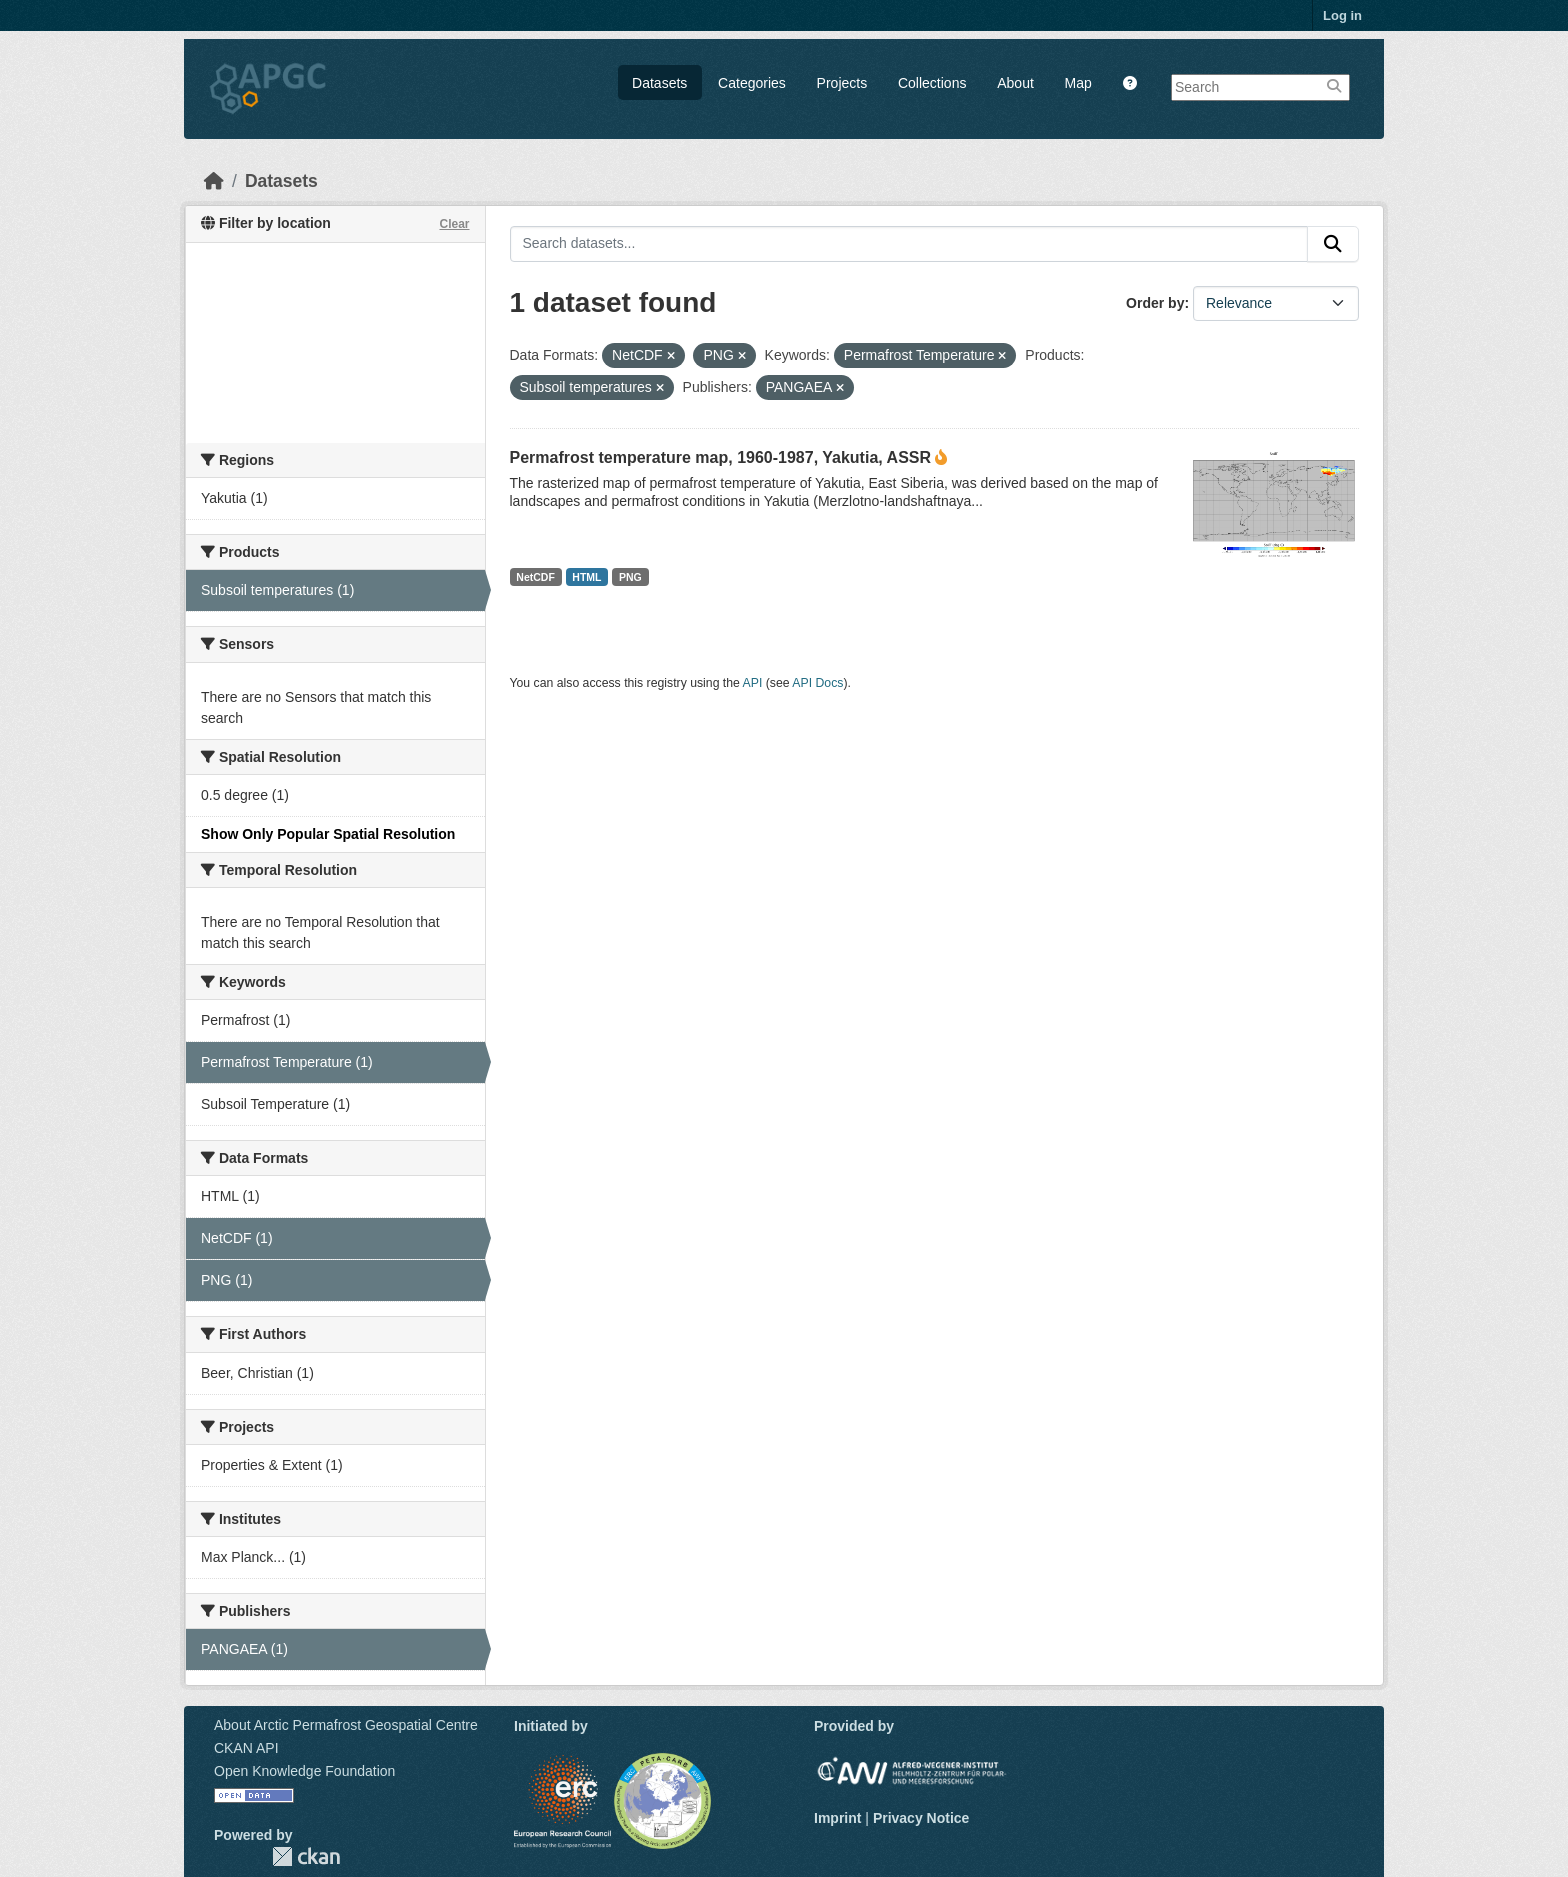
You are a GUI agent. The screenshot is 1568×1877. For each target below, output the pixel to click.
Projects (842, 83)
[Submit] (1333, 244)
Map (1078, 83)
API (753, 683)
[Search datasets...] (909, 244)
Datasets (659, 83)
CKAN (306, 1856)
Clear (454, 224)
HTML (586, 577)
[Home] (214, 181)
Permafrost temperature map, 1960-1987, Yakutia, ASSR (721, 457)
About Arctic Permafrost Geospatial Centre (346, 1725)
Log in (1342, 15)
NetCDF (535, 577)
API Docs (817, 683)
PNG (630, 577)
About (1015, 83)
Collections (932, 83)
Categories (752, 83)
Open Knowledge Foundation (304, 1771)
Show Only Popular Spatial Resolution (328, 834)
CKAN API (246, 1748)
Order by (1155, 303)
